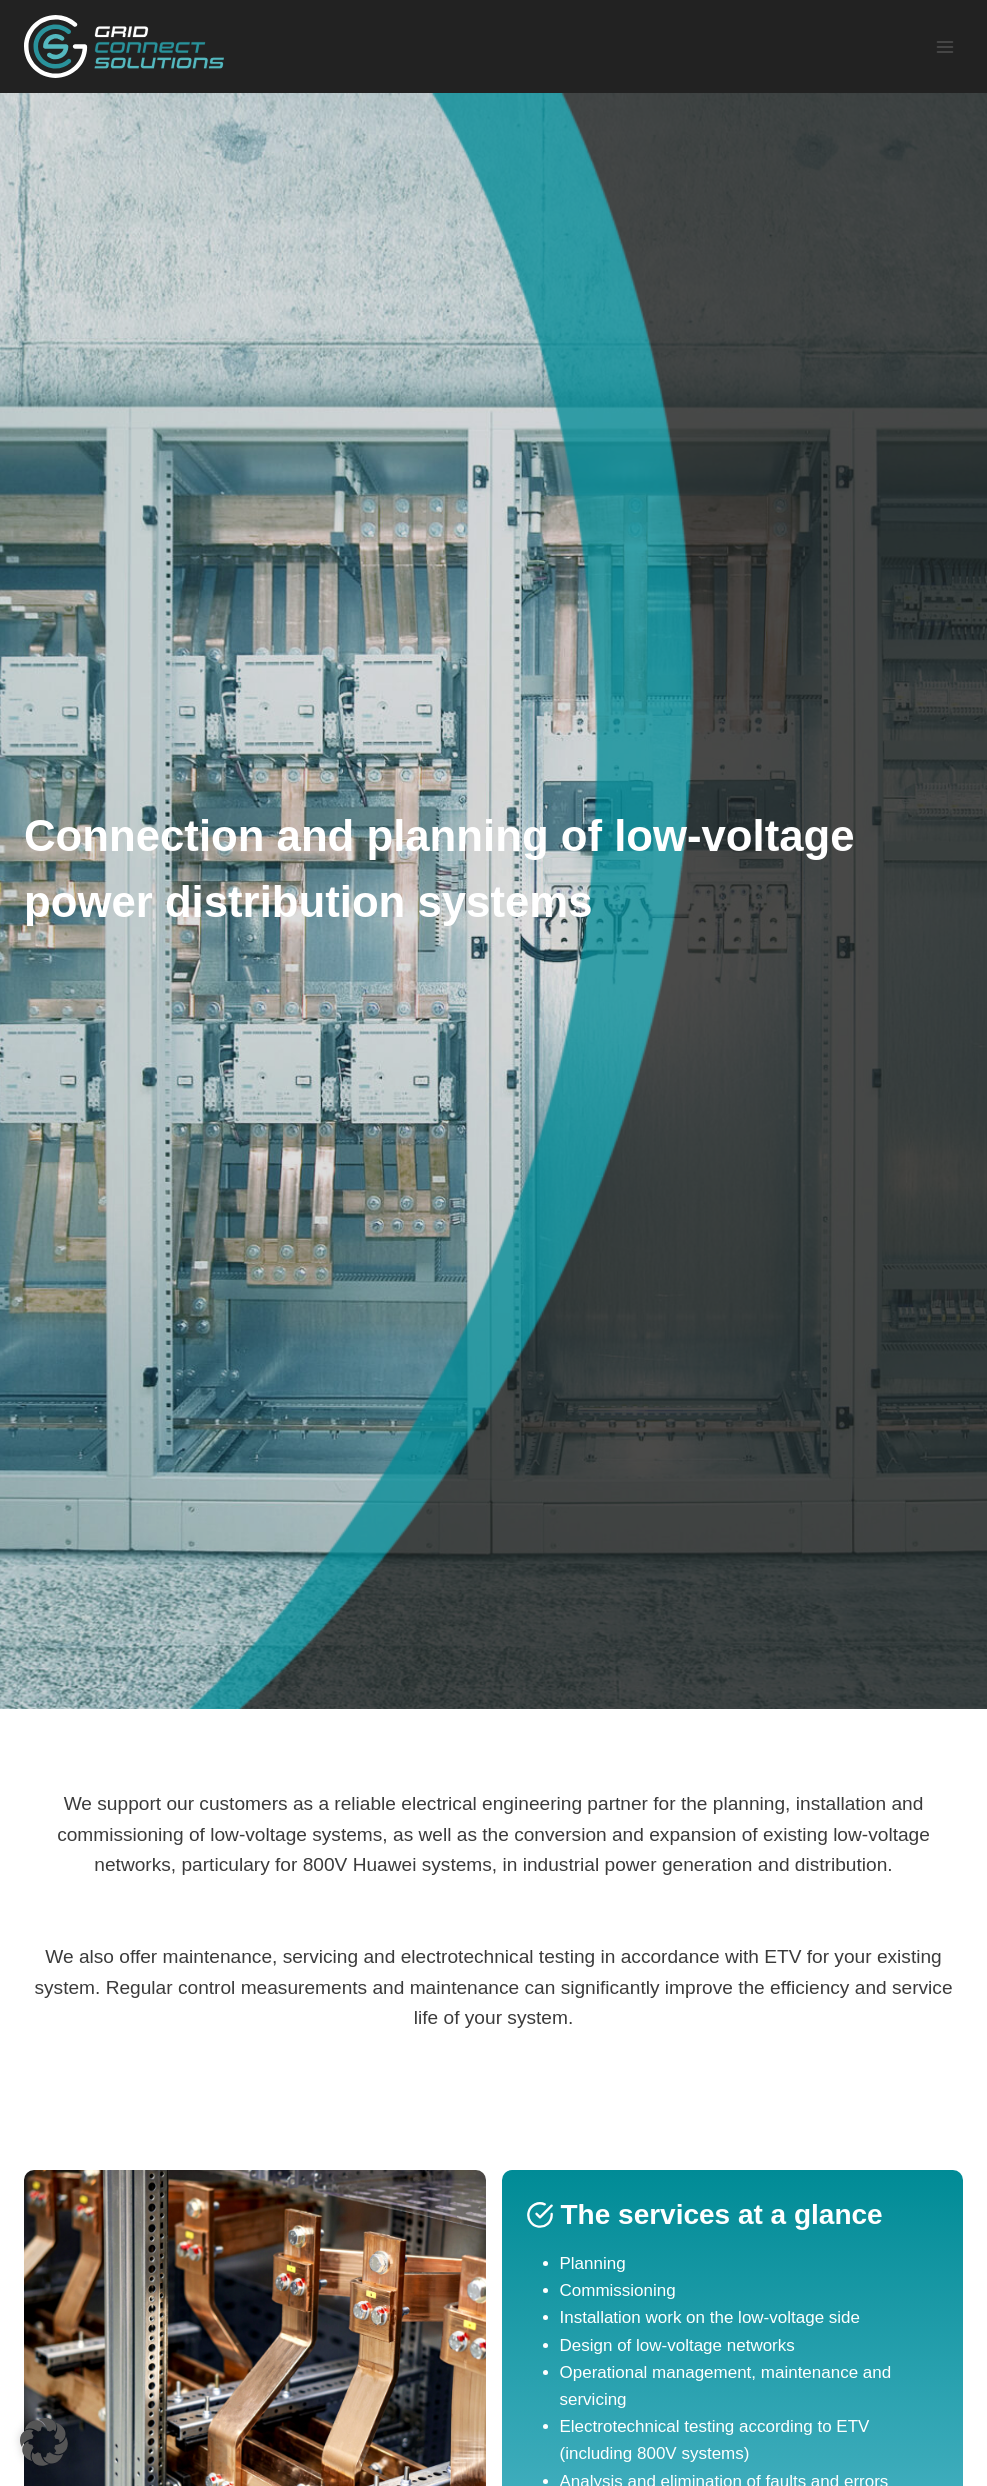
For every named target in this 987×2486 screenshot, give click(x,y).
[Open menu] (944, 46)
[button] (44, 2442)
